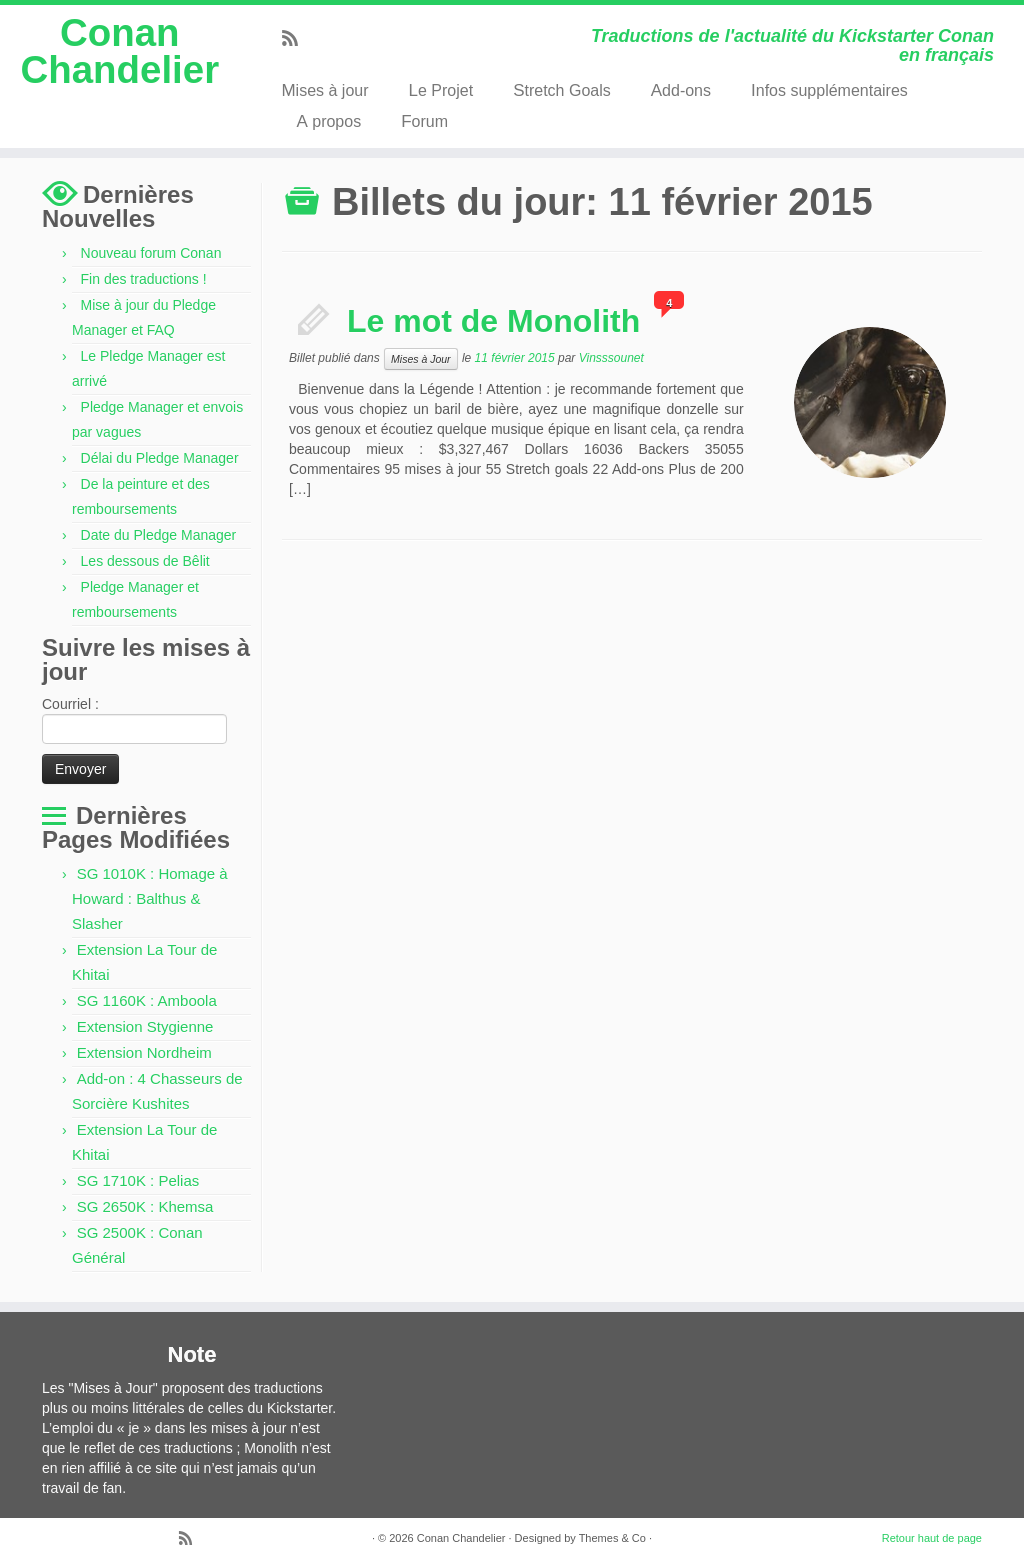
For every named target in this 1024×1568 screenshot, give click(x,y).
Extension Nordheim (144, 1052)
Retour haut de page (932, 1538)
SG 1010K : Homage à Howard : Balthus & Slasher (150, 898)
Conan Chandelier (119, 53)
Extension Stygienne (145, 1026)
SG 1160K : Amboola (147, 1000)
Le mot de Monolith (493, 321)
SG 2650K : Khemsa (145, 1206)
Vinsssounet (611, 358)
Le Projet (441, 90)
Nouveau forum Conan (151, 253)
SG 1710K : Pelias (138, 1180)
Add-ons (681, 90)
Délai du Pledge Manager (160, 458)
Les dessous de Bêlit (145, 561)
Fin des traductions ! (144, 279)
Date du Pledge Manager (159, 535)
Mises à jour (324, 90)
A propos (328, 121)
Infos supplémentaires (829, 90)
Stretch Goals (562, 90)
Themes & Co (612, 1538)
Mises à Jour (421, 359)
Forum (424, 121)
